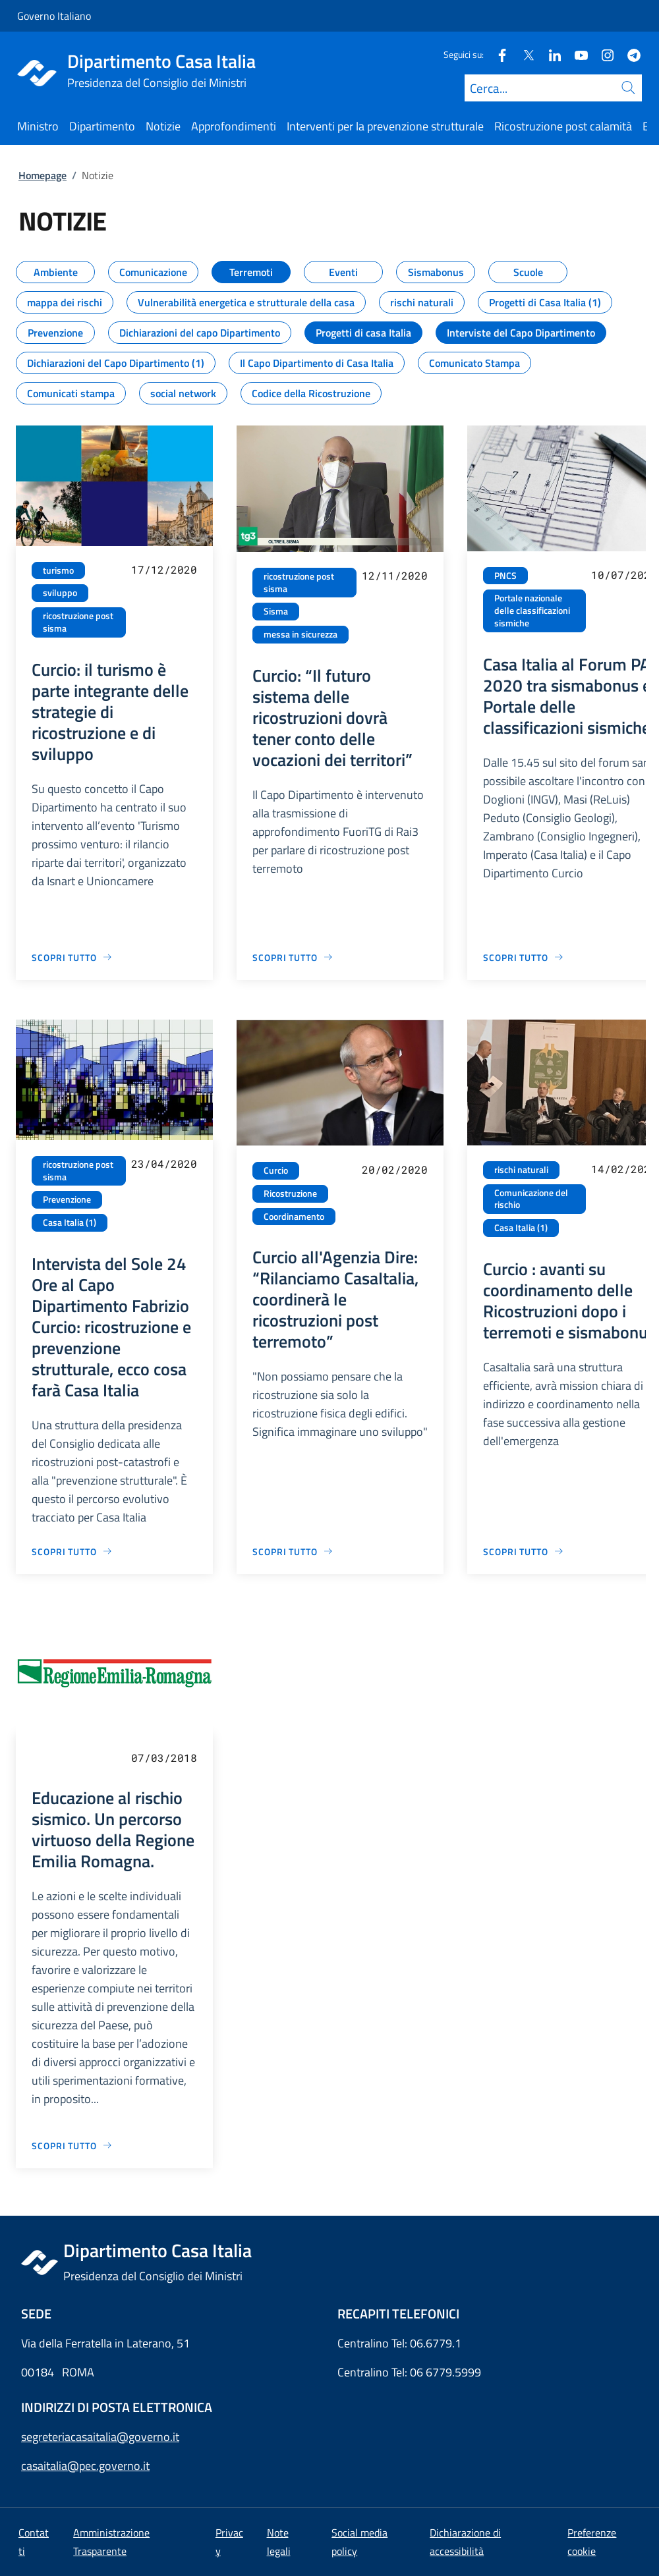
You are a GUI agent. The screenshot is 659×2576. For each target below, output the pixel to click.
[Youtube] (576, 54)
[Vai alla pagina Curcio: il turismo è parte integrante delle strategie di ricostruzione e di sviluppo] (72, 957)
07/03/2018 (164, 1758)
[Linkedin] (549, 54)
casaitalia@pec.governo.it (85, 2466)
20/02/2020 (395, 1169)
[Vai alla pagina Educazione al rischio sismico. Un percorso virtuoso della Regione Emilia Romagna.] (72, 2145)
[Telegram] (629, 54)
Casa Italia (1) (69, 1222)
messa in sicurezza (300, 634)
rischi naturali (521, 1170)
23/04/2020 (164, 1163)
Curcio (276, 1170)
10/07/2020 (624, 575)
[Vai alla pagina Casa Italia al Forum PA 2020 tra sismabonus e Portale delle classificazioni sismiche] (523, 957)
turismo (58, 570)
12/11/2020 (395, 575)
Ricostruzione (290, 1193)
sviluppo (60, 593)
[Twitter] (523, 54)
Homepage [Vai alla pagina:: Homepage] (42, 175)
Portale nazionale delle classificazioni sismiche (532, 610)
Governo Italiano (54, 16)
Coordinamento (294, 1216)
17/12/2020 (164, 569)
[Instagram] (602, 54)
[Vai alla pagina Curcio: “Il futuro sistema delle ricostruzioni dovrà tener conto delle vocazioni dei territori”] (292, 957)
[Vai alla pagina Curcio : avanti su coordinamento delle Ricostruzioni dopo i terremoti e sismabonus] (523, 1551)
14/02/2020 (624, 1169)
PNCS (505, 575)
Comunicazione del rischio (531, 1199)
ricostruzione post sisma (78, 622)
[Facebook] (497, 54)
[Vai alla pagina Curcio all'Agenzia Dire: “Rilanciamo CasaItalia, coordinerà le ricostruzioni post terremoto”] (292, 1551)
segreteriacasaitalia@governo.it (100, 2437)
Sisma (276, 611)
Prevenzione (67, 1199)
